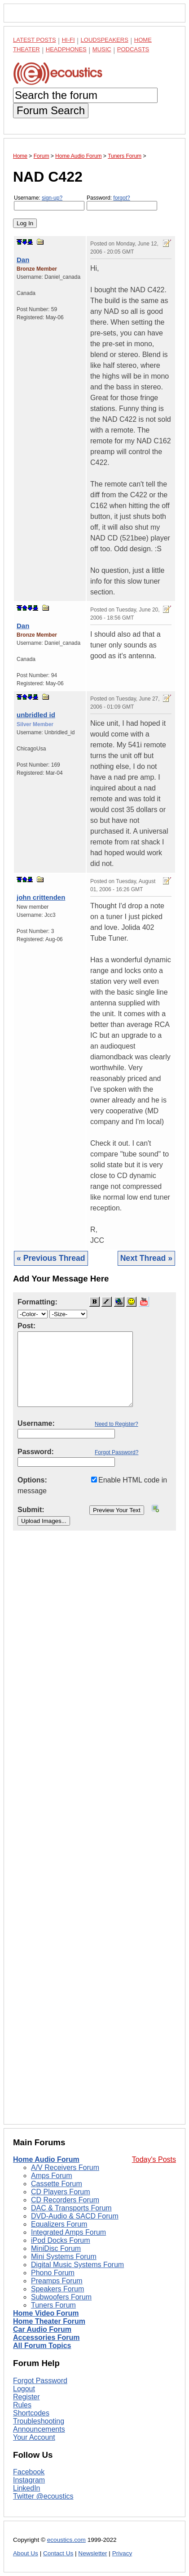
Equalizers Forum (59, 2224)
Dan (23, 259)
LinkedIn (26, 2488)
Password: (122, 202)
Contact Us (58, 2553)
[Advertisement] (94, 1834)
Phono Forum (53, 2273)
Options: (32, 1480)
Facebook (28, 2472)
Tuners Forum (53, 2305)
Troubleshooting (38, 2421)
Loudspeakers (104, 39)
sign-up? (52, 198)
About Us (25, 2553)
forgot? (121, 198)
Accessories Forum (46, 2337)
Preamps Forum (57, 2281)
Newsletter (92, 2553)
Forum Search (51, 110)
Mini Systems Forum (64, 2256)
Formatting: (37, 1302)
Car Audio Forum (42, 2329)
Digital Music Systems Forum (77, 2264)
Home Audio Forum (46, 2159)
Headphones (66, 49)
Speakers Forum (57, 2289)
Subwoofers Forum (61, 2297)
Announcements (39, 2429)
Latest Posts (34, 39)
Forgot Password (40, 2380)
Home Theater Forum (49, 2321)
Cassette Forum (56, 2184)
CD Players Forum (60, 2192)
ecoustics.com (66, 2539)
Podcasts (133, 49)
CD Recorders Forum (65, 2200)
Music (101, 49)
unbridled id (36, 715)
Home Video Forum (46, 2313)
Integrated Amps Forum (68, 2232)
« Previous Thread (51, 1258)
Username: (49, 202)
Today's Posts (154, 2159)
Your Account (34, 2437)
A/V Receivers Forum (65, 2167)
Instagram (29, 2480)
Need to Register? (116, 1424)
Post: (26, 1326)
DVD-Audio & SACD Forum (75, 2216)
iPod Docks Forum (60, 2240)
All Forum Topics (42, 2345)
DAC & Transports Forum (71, 2208)
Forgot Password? (116, 1452)
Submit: (31, 1509)
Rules (22, 2405)
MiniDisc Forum (56, 2248)
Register (26, 2397)
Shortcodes (31, 2413)
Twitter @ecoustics (43, 2496)
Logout (24, 2389)
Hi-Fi (68, 39)
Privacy (122, 2553)
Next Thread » (146, 1258)
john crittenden (41, 897)
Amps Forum (51, 2175)
